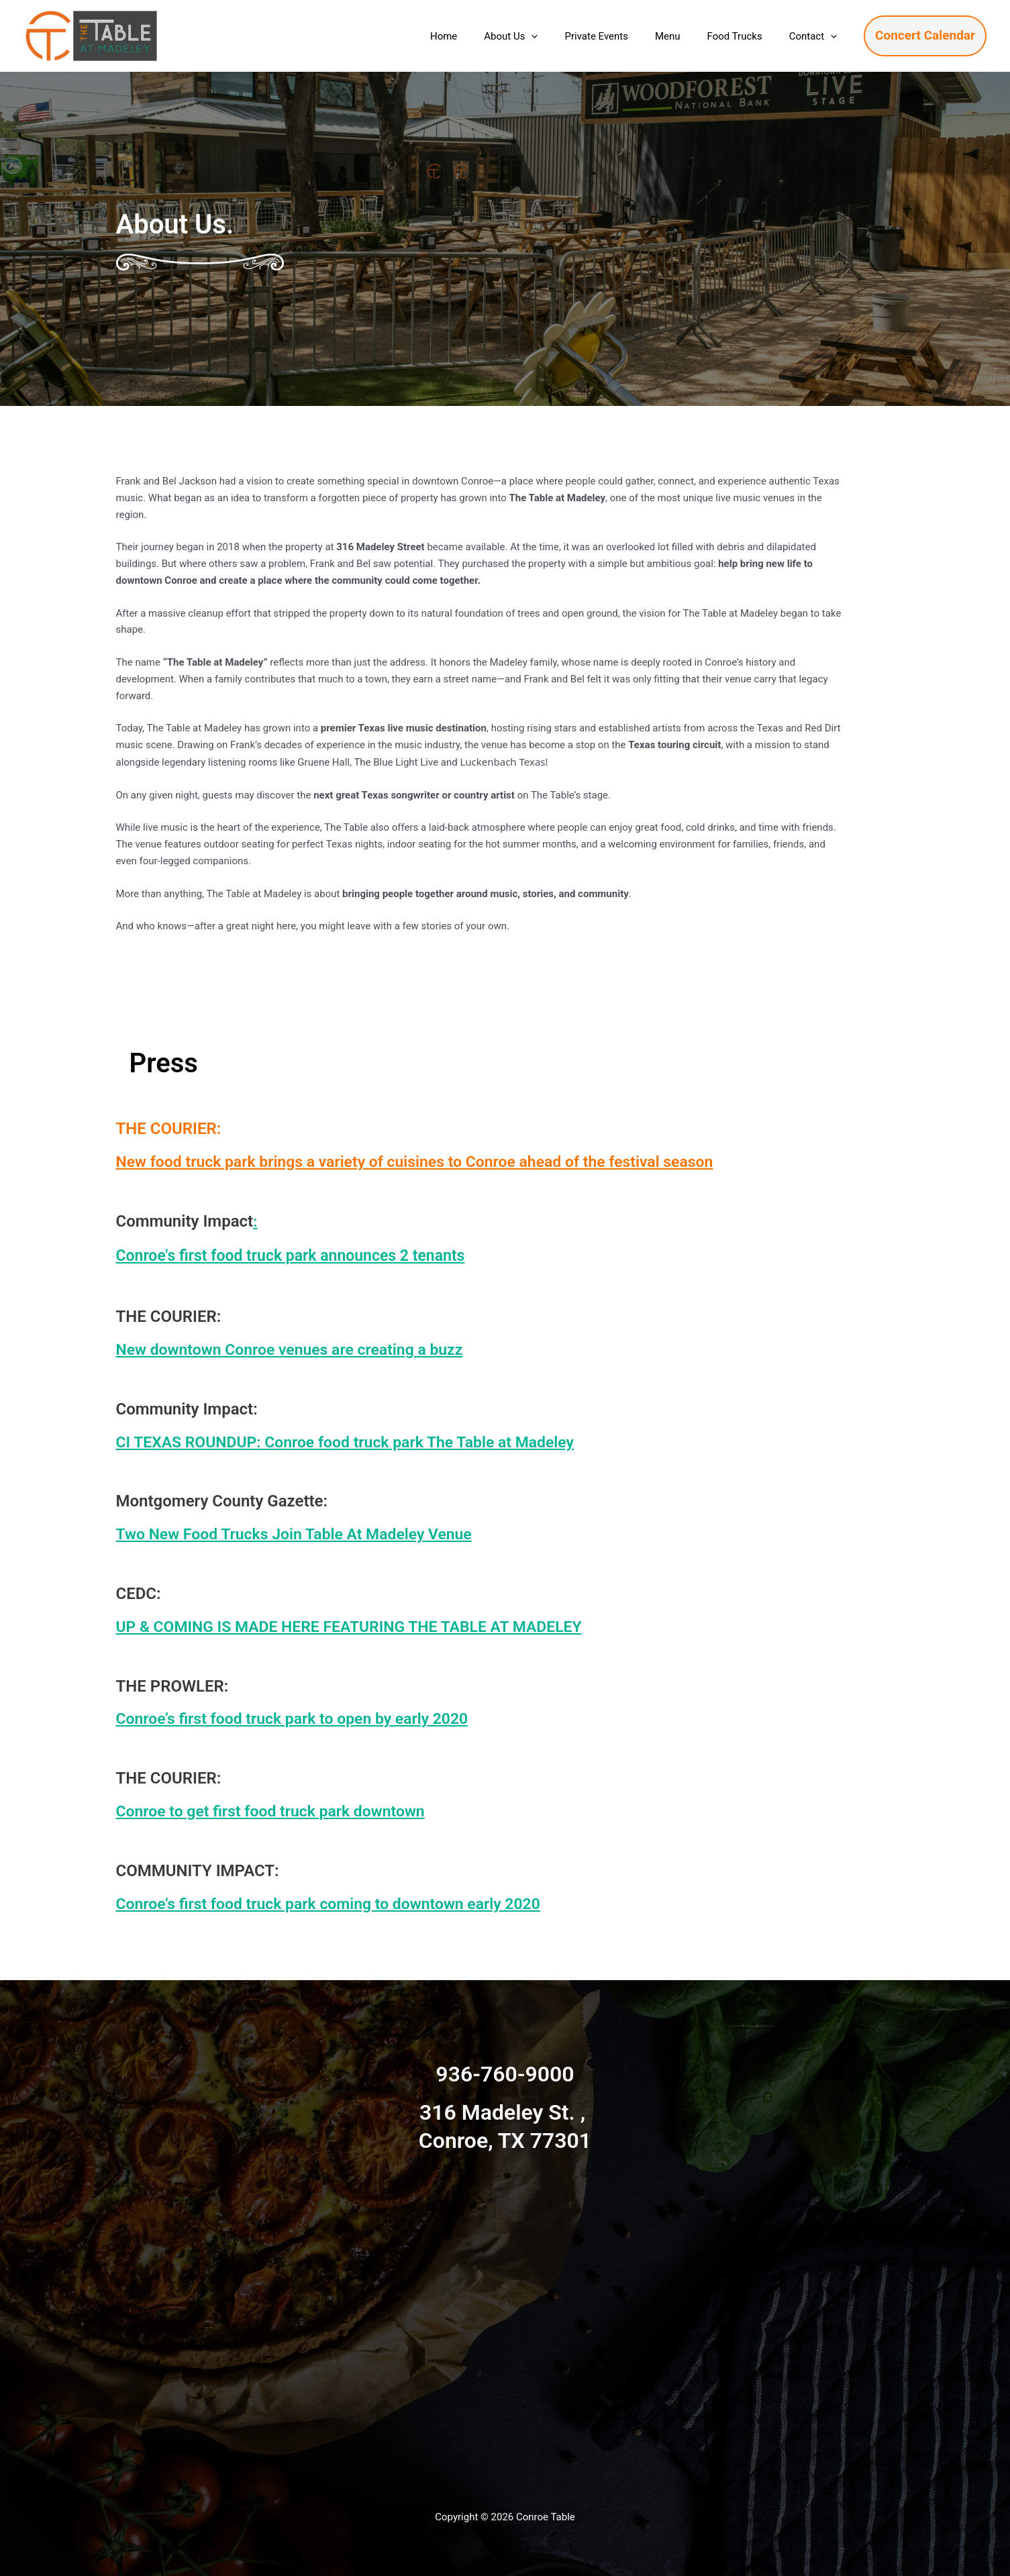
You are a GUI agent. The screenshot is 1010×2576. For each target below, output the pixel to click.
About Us (541, 36)
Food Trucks (744, 36)
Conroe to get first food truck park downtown (277, 1811)
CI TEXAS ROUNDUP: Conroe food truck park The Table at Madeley (355, 1442)
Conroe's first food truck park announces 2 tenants (313, 1255)
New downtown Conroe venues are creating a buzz (297, 1349)
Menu (684, 36)
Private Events (619, 36)
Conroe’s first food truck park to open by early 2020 (300, 1718)
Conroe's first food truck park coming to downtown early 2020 (338, 1903)
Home (480, 36)
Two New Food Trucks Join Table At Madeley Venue (302, 1534)
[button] (561, 36)
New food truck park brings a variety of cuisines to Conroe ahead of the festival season (428, 1161)
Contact (816, 36)
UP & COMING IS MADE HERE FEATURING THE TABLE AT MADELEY (359, 1626)
